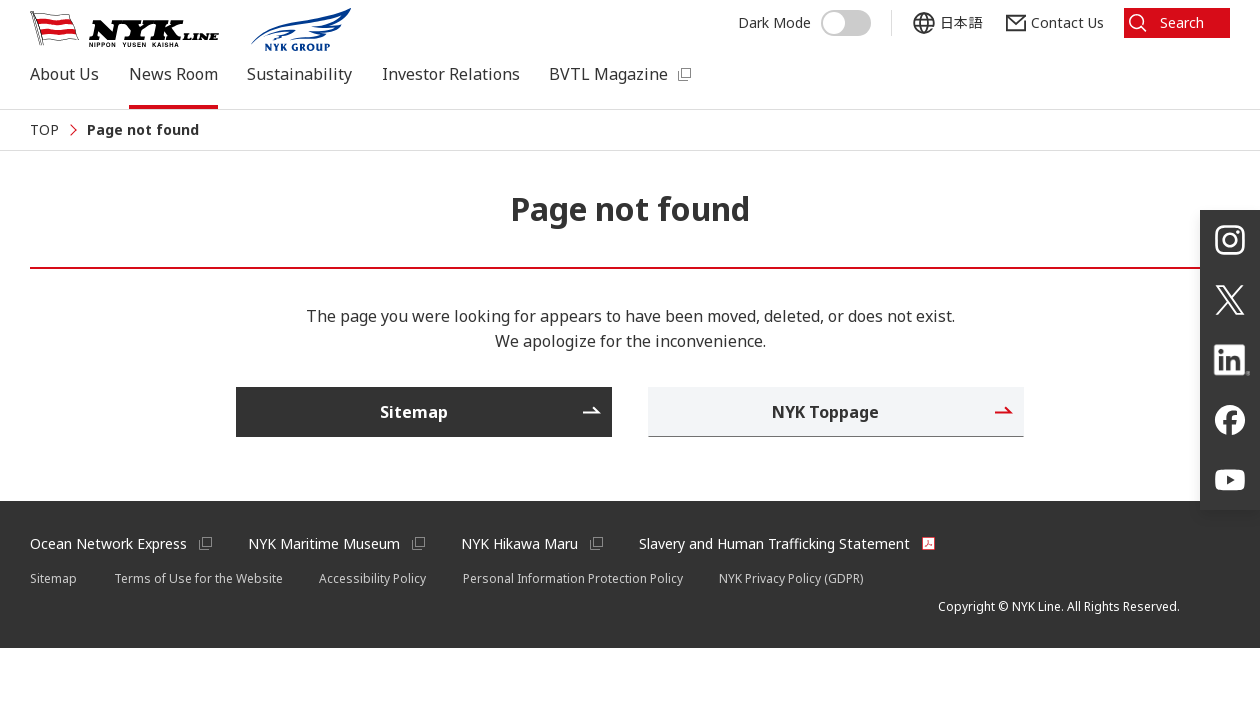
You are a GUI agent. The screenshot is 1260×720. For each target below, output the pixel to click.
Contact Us (1067, 22)
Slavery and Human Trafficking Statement (774, 543)
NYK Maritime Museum (324, 543)
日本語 (961, 22)
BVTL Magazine (608, 74)
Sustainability (299, 74)
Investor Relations (451, 74)
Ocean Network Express (108, 543)
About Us (64, 74)
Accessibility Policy (372, 578)
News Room (173, 74)
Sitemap (53, 578)
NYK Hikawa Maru (519, 543)
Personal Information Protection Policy (573, 578)
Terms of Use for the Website (198, 578)
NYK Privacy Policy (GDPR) (791, 578)
